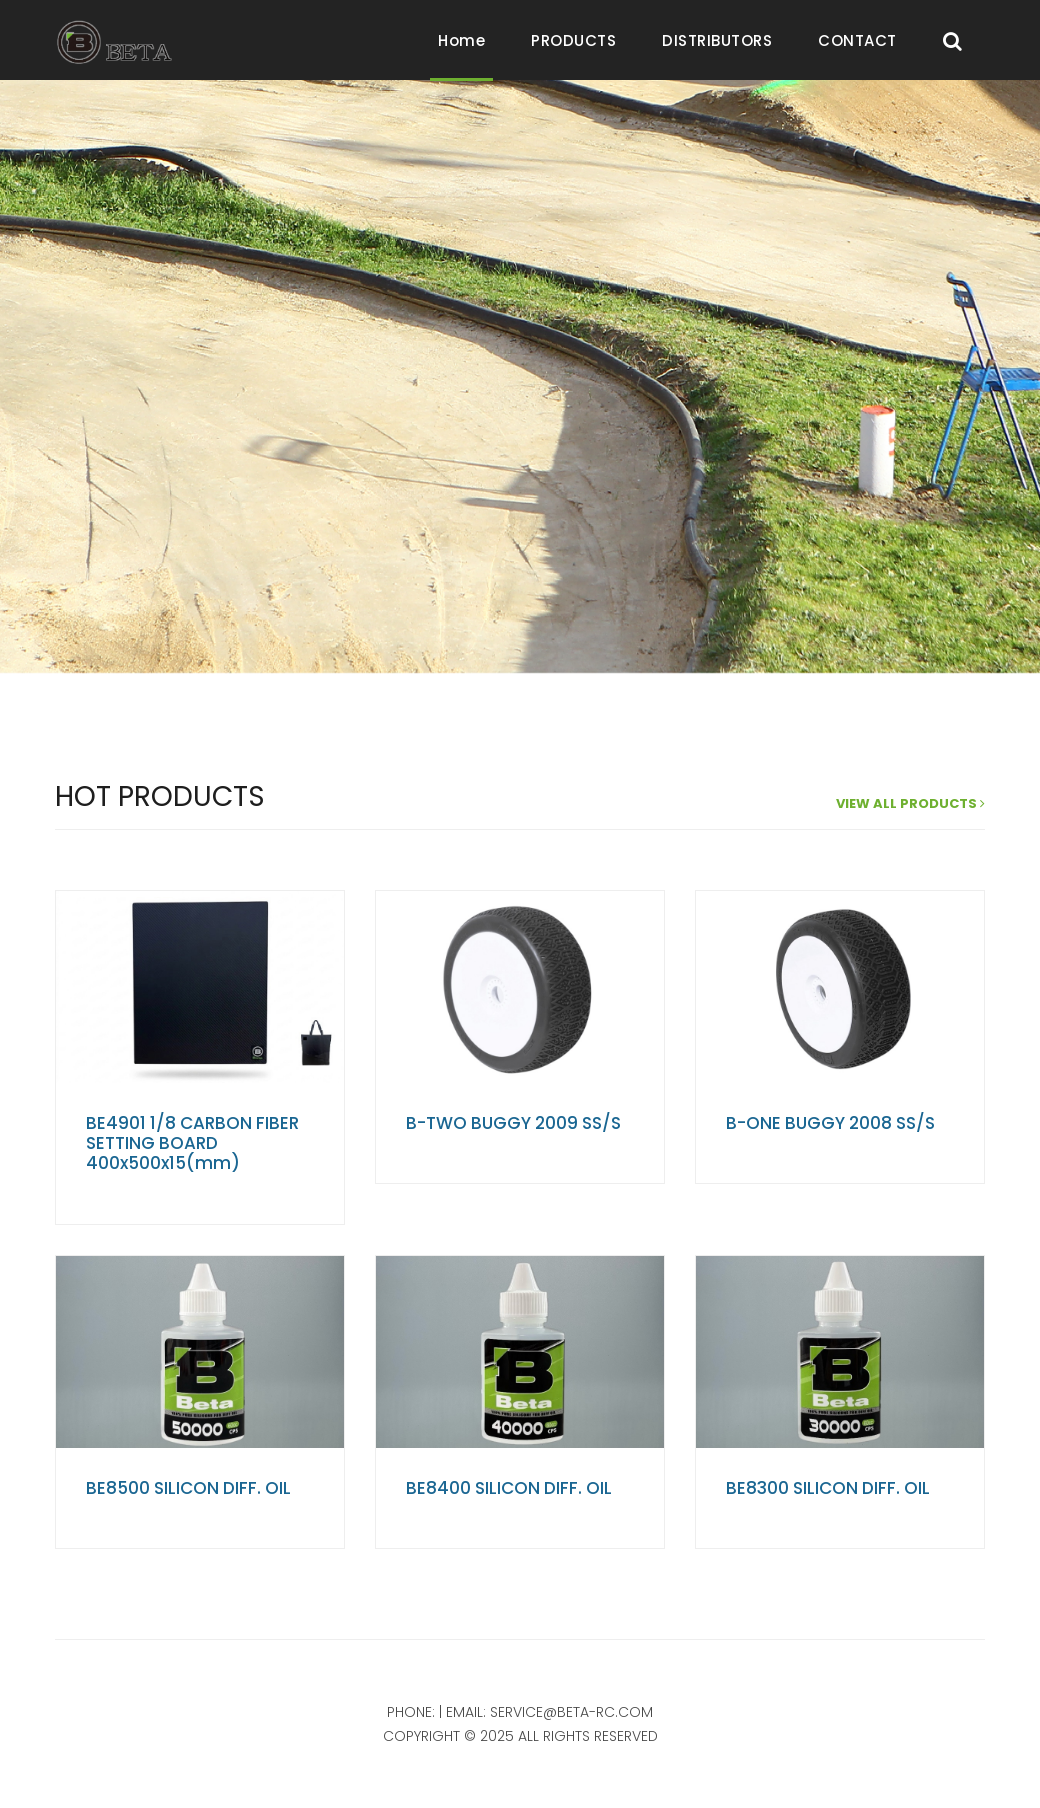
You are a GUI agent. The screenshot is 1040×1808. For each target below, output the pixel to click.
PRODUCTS (573, 40)
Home (461, 40)
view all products (910, 803)
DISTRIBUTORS (717, 40)
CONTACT (857, 40)
